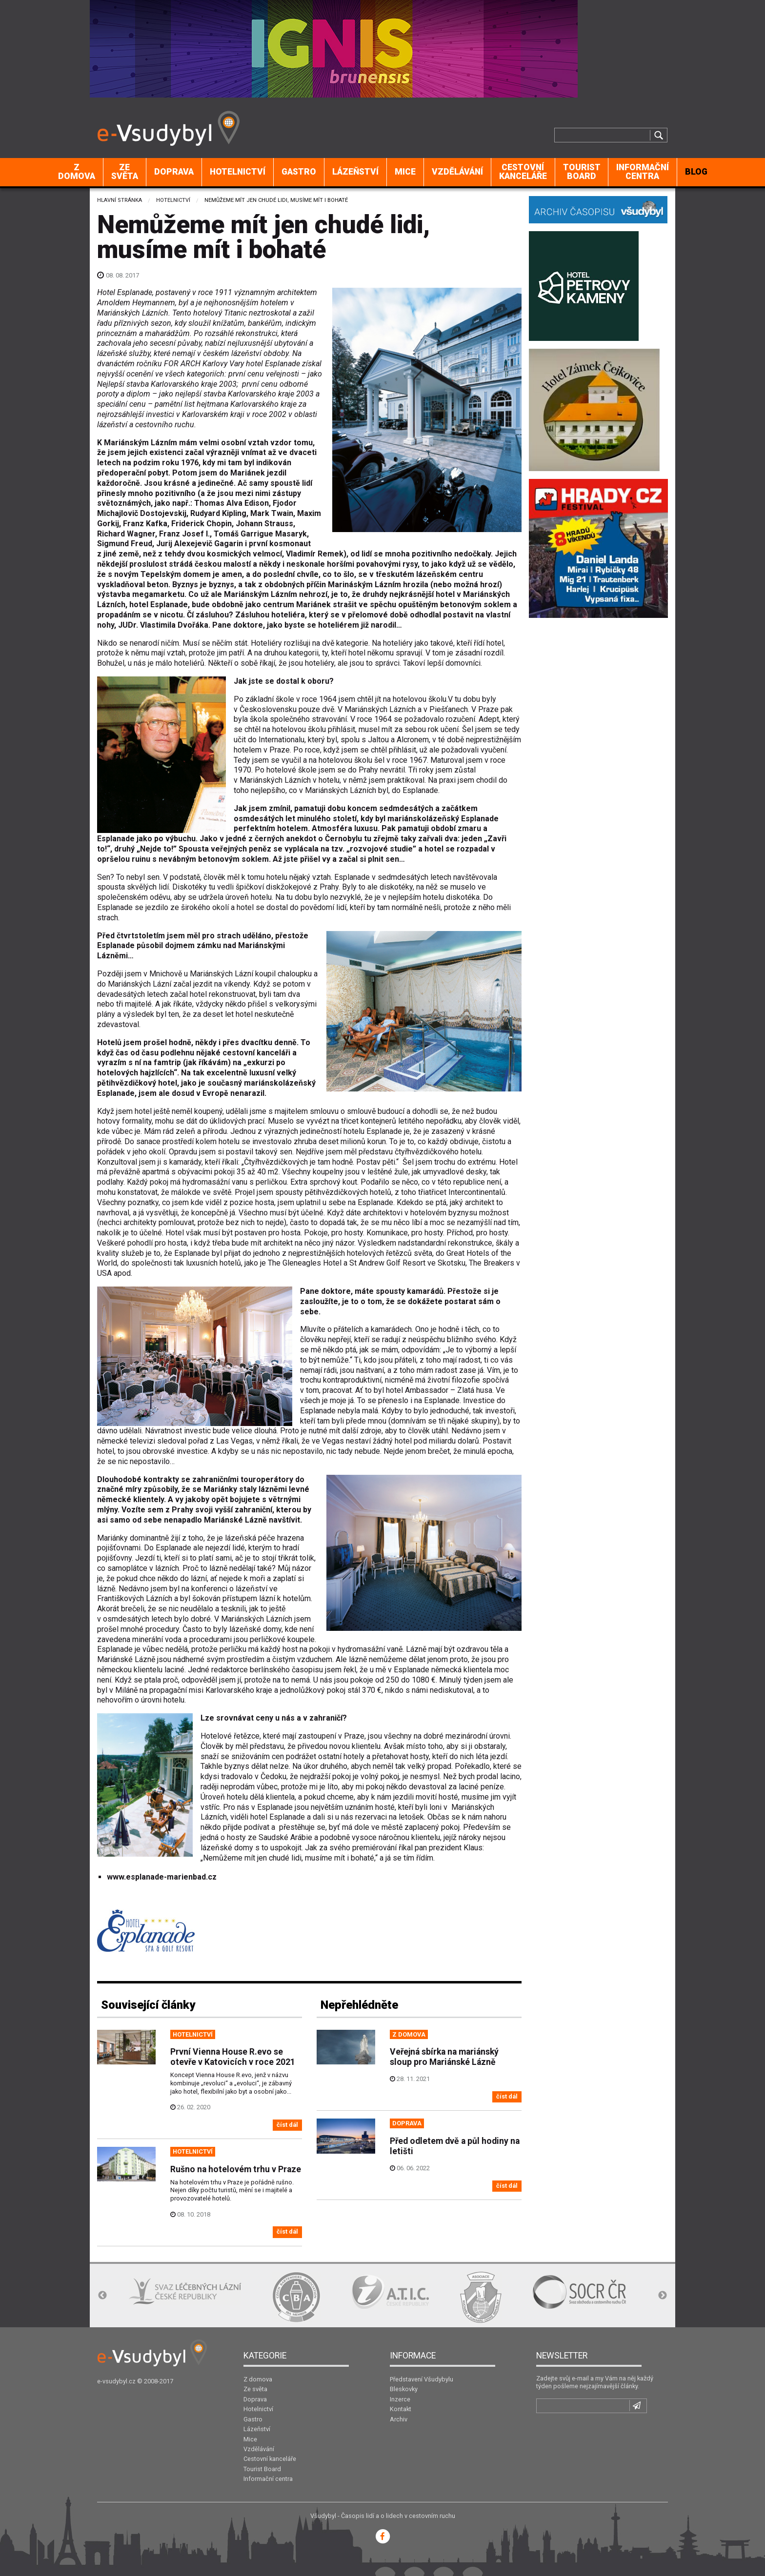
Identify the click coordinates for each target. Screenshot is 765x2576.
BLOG (696, 172)
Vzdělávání (457, 172)
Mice (405, 172)
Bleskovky (404, 2389)
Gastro (299, 172)
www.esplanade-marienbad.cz (162, 1877)
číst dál (287, 2124)
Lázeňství (355, 172)
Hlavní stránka (119, 200)
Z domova (76, 171)
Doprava (174, 172)
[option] (178, 2292)
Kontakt (400, 2409)
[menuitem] (76, 172)
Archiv (398, 2419)
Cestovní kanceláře (523, 171)
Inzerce (400, 2399)
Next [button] (662, 2295)
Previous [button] (102, 2295)
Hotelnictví (237, 172)
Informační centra (642, 171)
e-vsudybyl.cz (116, 2381)
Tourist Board (582, 171)
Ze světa (124, 171)
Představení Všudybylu (421, 2379)
